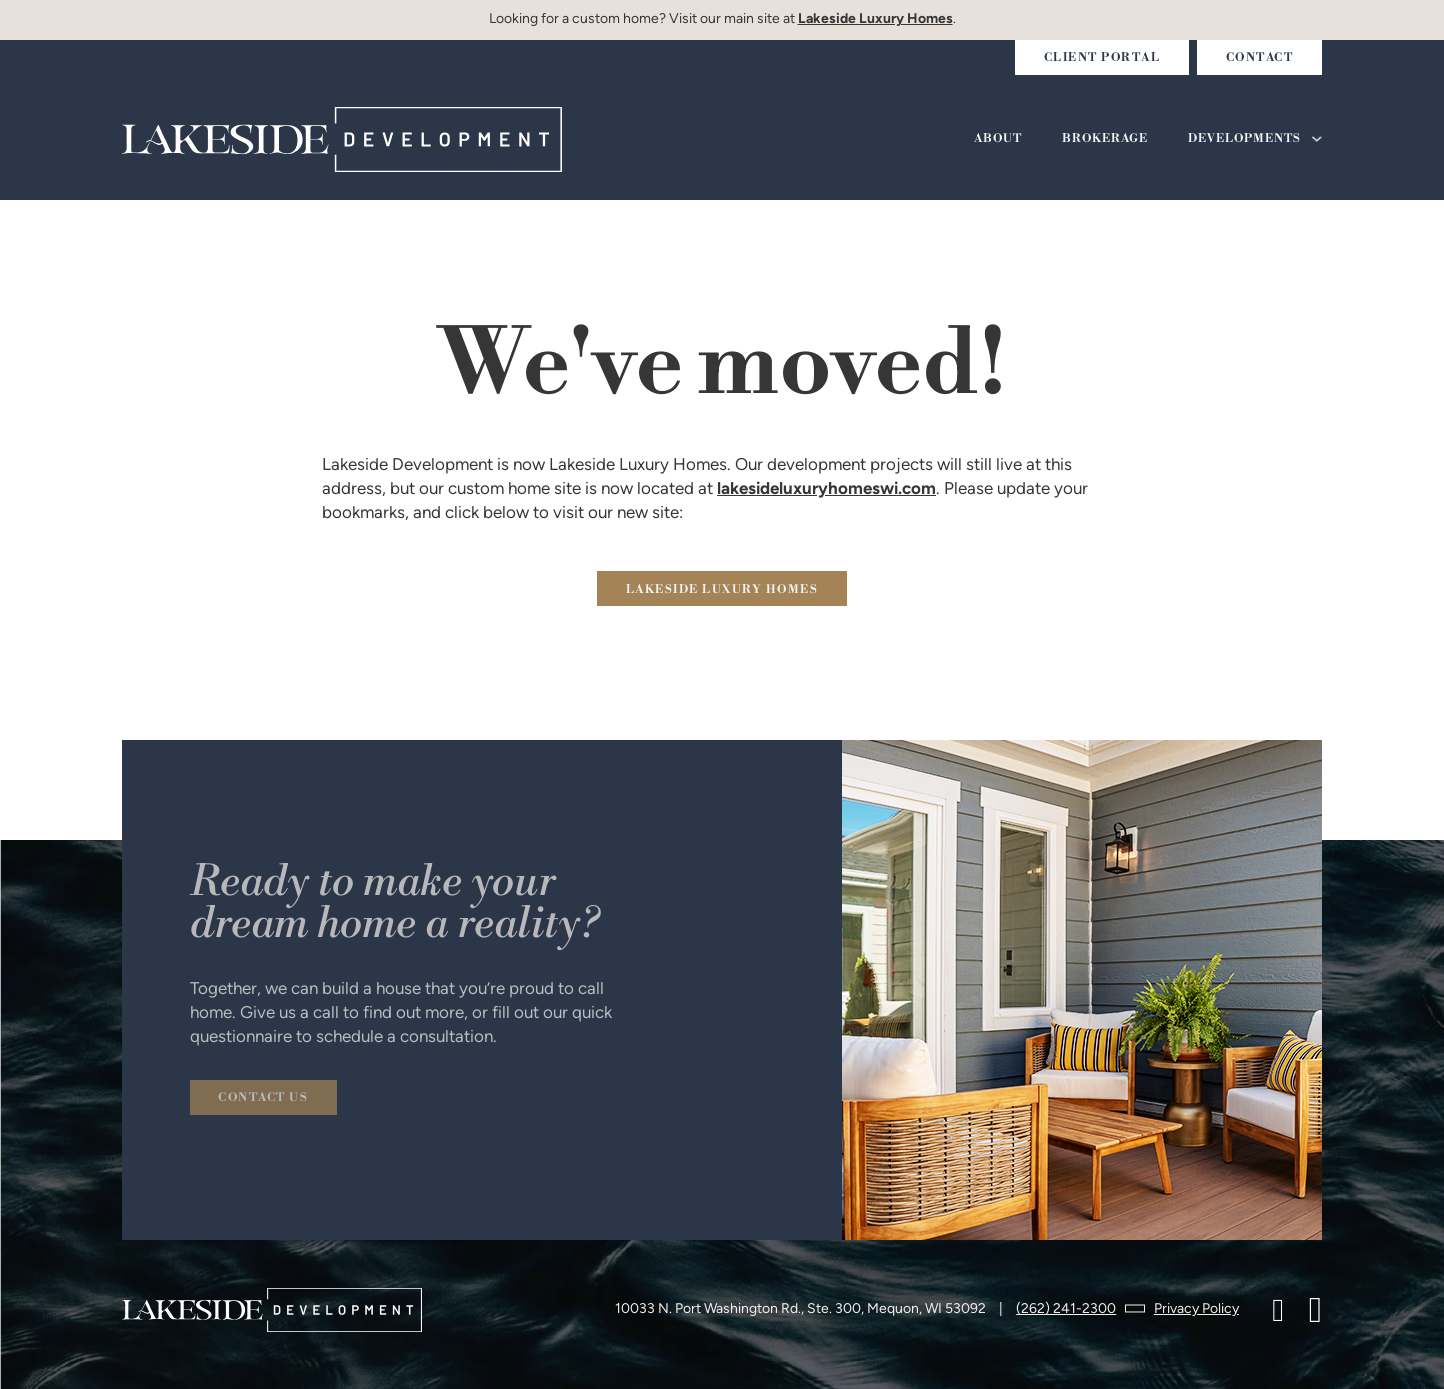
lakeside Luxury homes (722, 590)
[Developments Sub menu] (1317, 139)
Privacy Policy (1196, 1309)
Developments (1244, 139)
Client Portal (1102, 58)
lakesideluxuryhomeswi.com (826, 489)
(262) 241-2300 (1066, 1309)
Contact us (263, 1098)
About (998, 139)
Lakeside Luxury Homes (875, 19)
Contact (1260, 58)
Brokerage (1105, 139)
